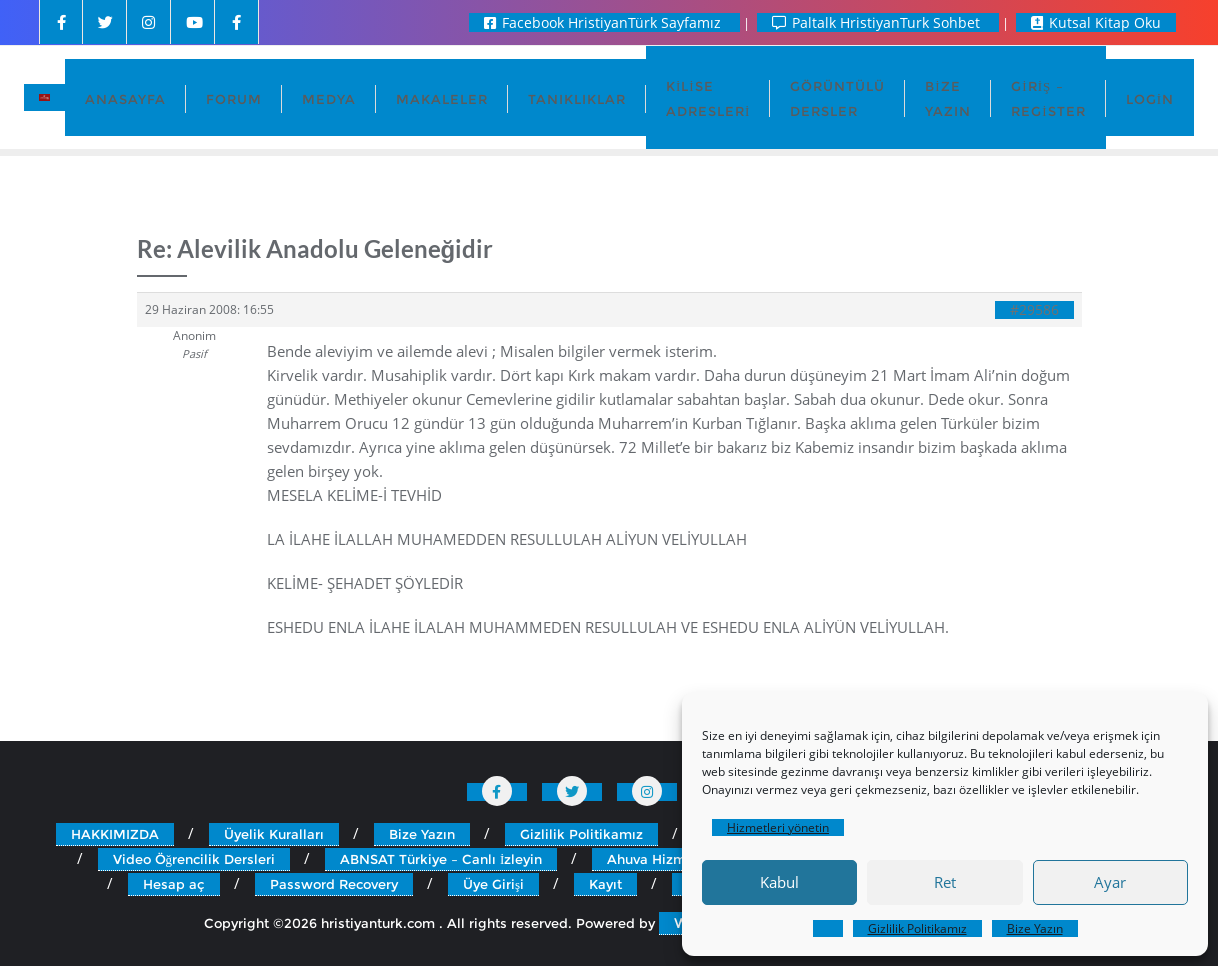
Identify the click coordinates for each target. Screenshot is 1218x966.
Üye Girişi (493, 884)
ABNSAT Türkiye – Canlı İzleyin (441, 859)
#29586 (1034, 310)
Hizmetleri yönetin (778, 827)
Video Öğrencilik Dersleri (194, 859)
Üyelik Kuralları (274, 834)
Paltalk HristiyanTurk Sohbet (878, 22)
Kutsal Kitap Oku (1096, 22)
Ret (945, 882)
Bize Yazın (1035, 928)
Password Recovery (334, 884)
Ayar (1110, 882)
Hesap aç (174, 884)
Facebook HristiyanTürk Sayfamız (604, 22)
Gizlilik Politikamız (917, 928)
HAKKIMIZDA (115, 834)
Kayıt (605, 884)
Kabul (779, 882)
